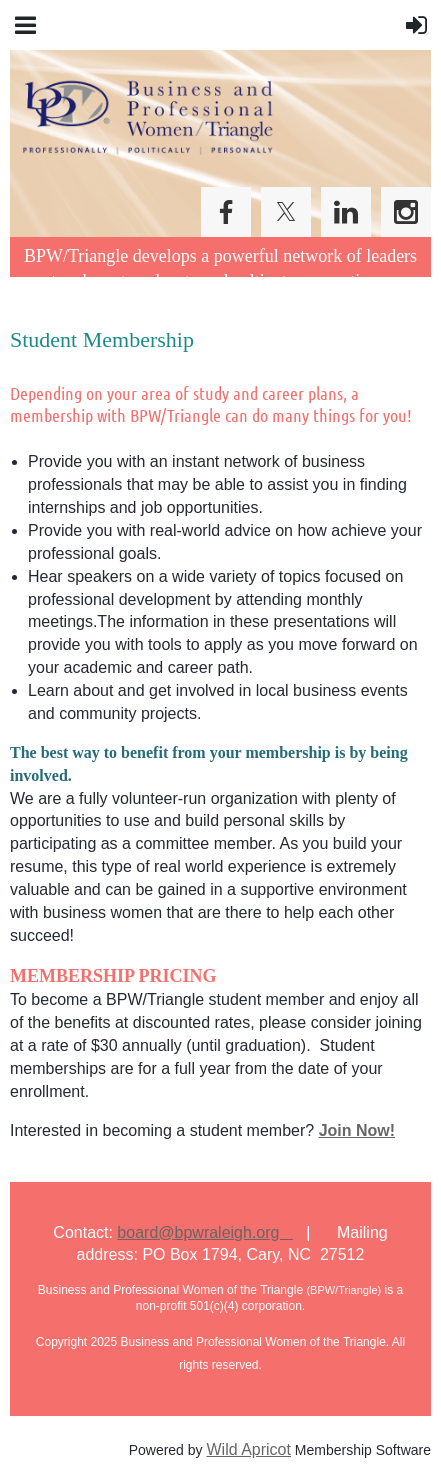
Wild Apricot (248, 1449)
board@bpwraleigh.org (204, 1232)
